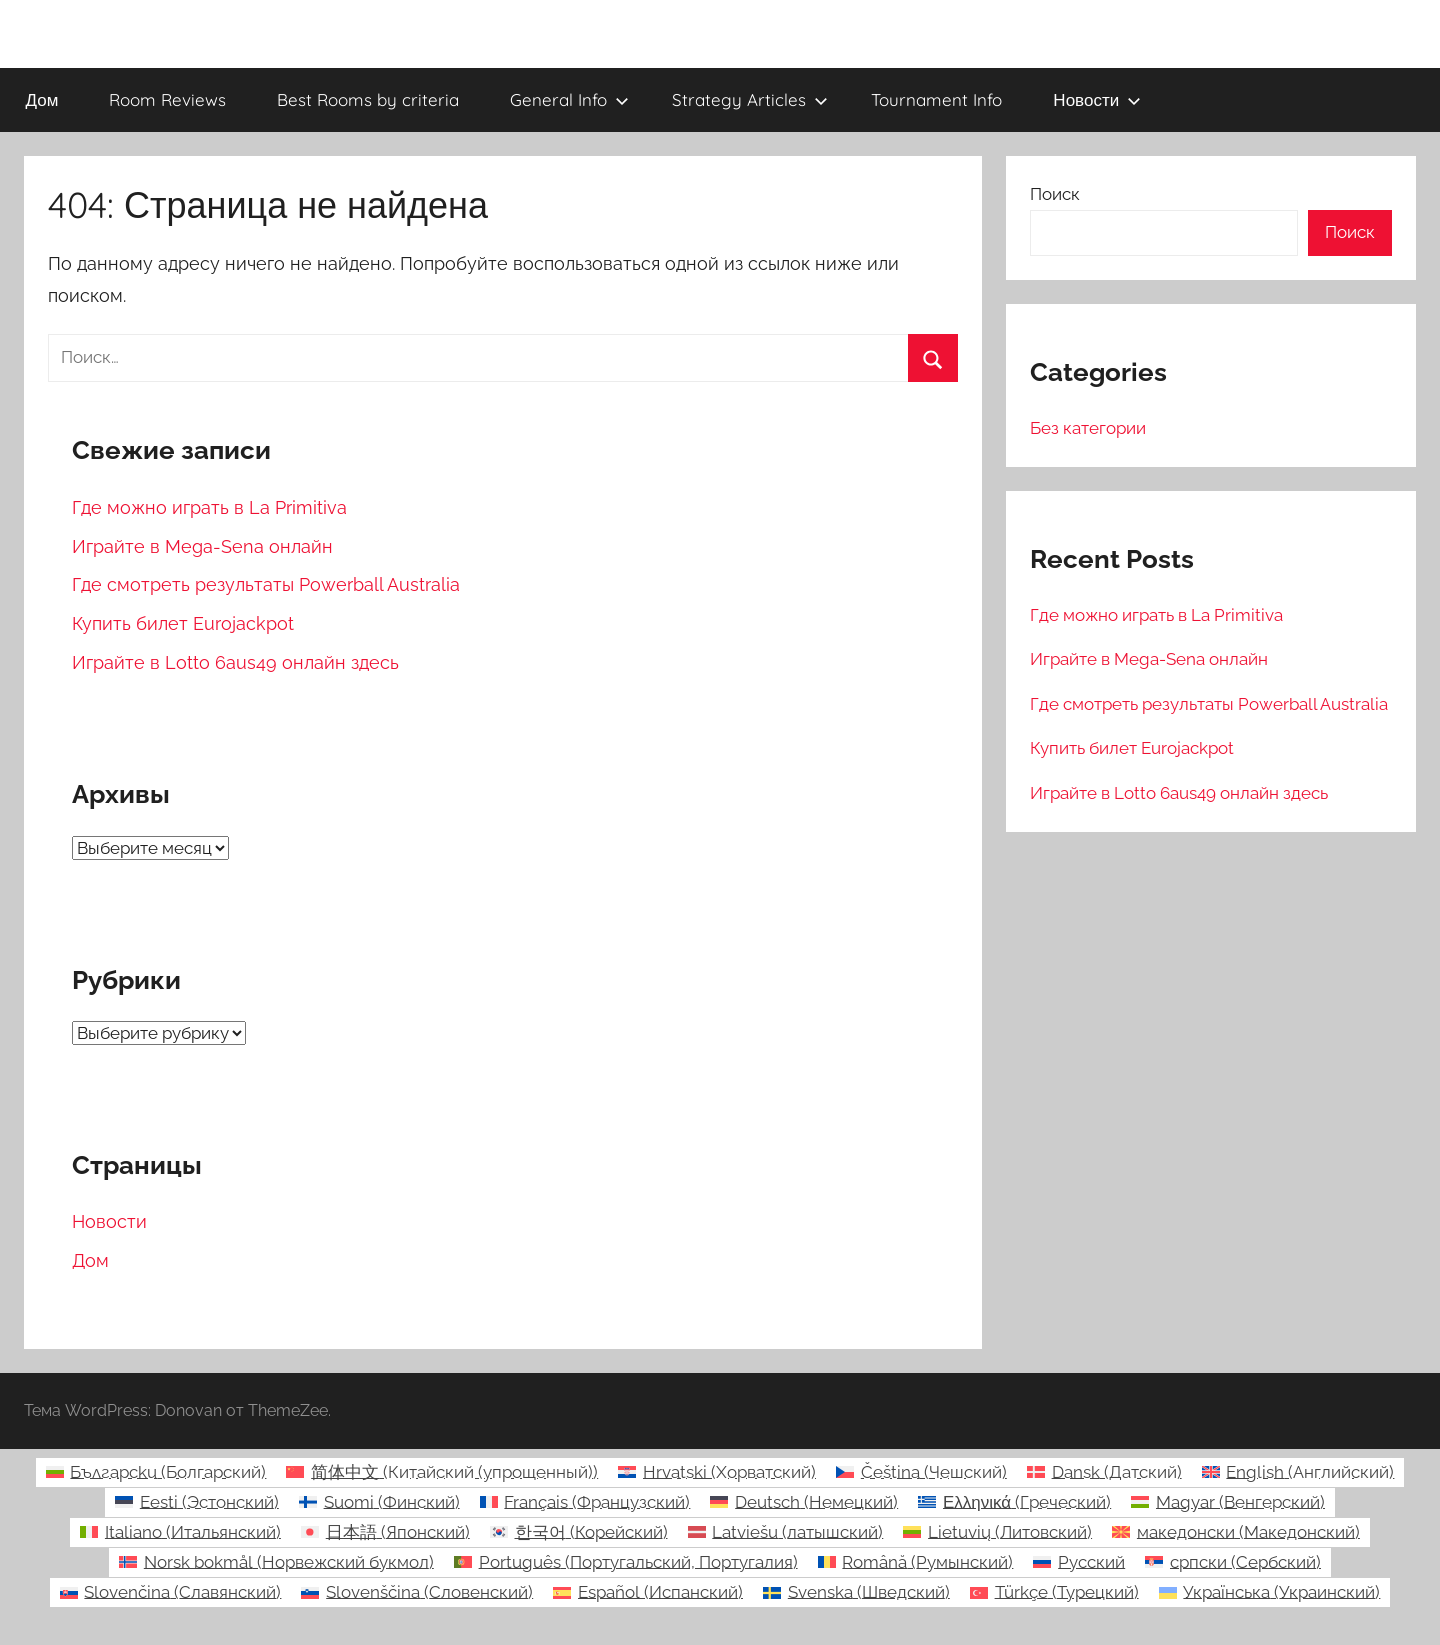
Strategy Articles (750, 99)
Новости (1097, 99)
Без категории (1088, 428)
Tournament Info (936, 99)
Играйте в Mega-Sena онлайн (202, 546)
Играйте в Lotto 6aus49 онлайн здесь (235, 662)
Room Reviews (167, 99)
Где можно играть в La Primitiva (209, 507)
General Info (569, 99)
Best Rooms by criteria (368, 99)
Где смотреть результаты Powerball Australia (266, 584)
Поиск (1055, 194)
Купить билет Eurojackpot (183, 623)
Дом (42, 99)
